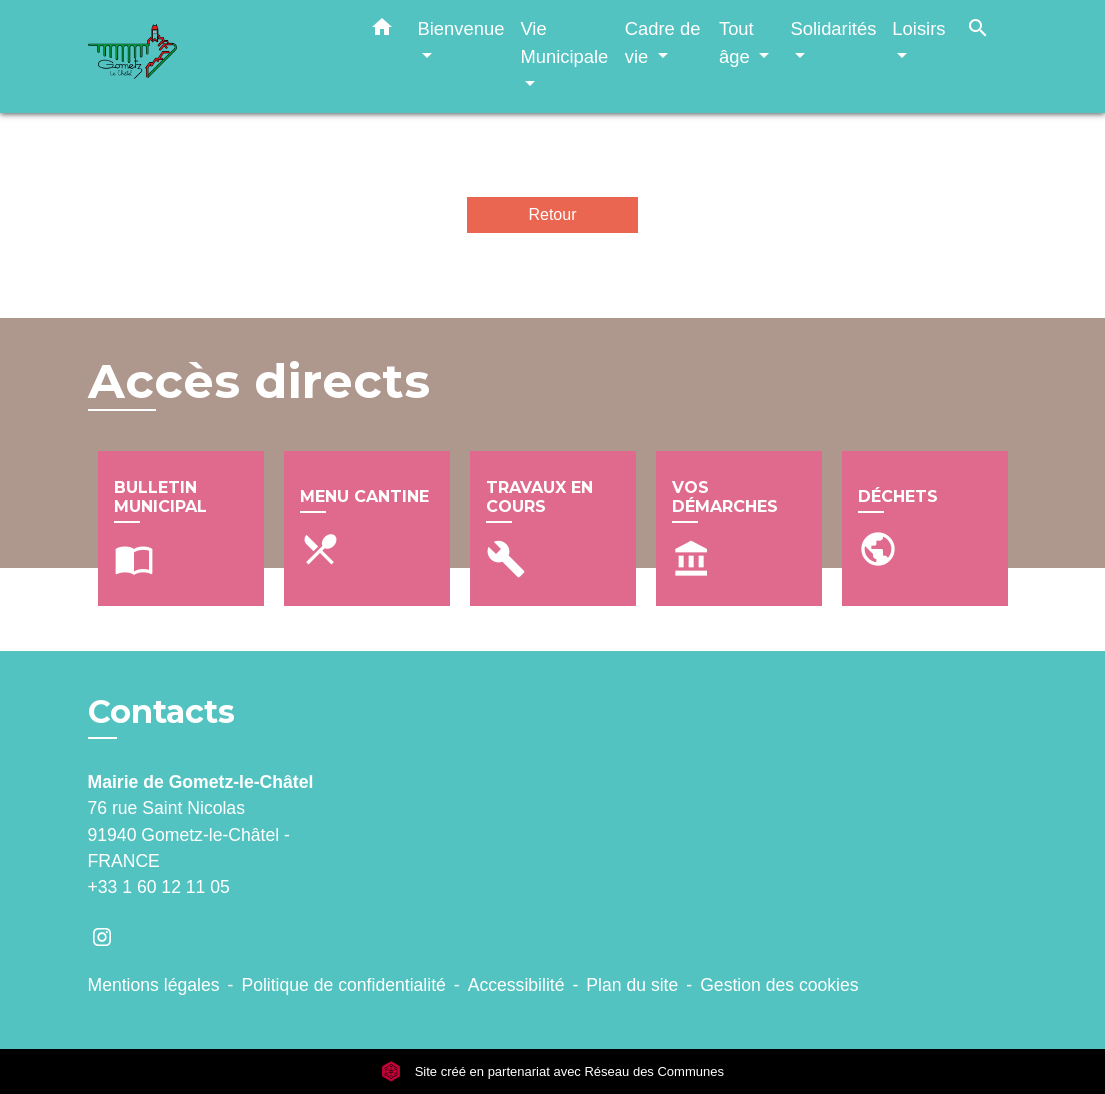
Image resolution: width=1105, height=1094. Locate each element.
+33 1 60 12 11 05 (159, 887)
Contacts (161, 712)
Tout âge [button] (737, 42)
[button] (382, 31)
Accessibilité (516, 985)
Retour (552, 214)
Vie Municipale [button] (564, 42)
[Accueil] (213, 56)
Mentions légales (154, 985)
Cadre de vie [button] (663, 42)
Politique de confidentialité (343, 985)
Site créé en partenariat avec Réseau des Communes (552, 1071)
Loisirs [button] (918, 28)
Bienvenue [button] (461, 28)
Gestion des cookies (779, 985)
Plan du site (632, 985)
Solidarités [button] (833, 28)
